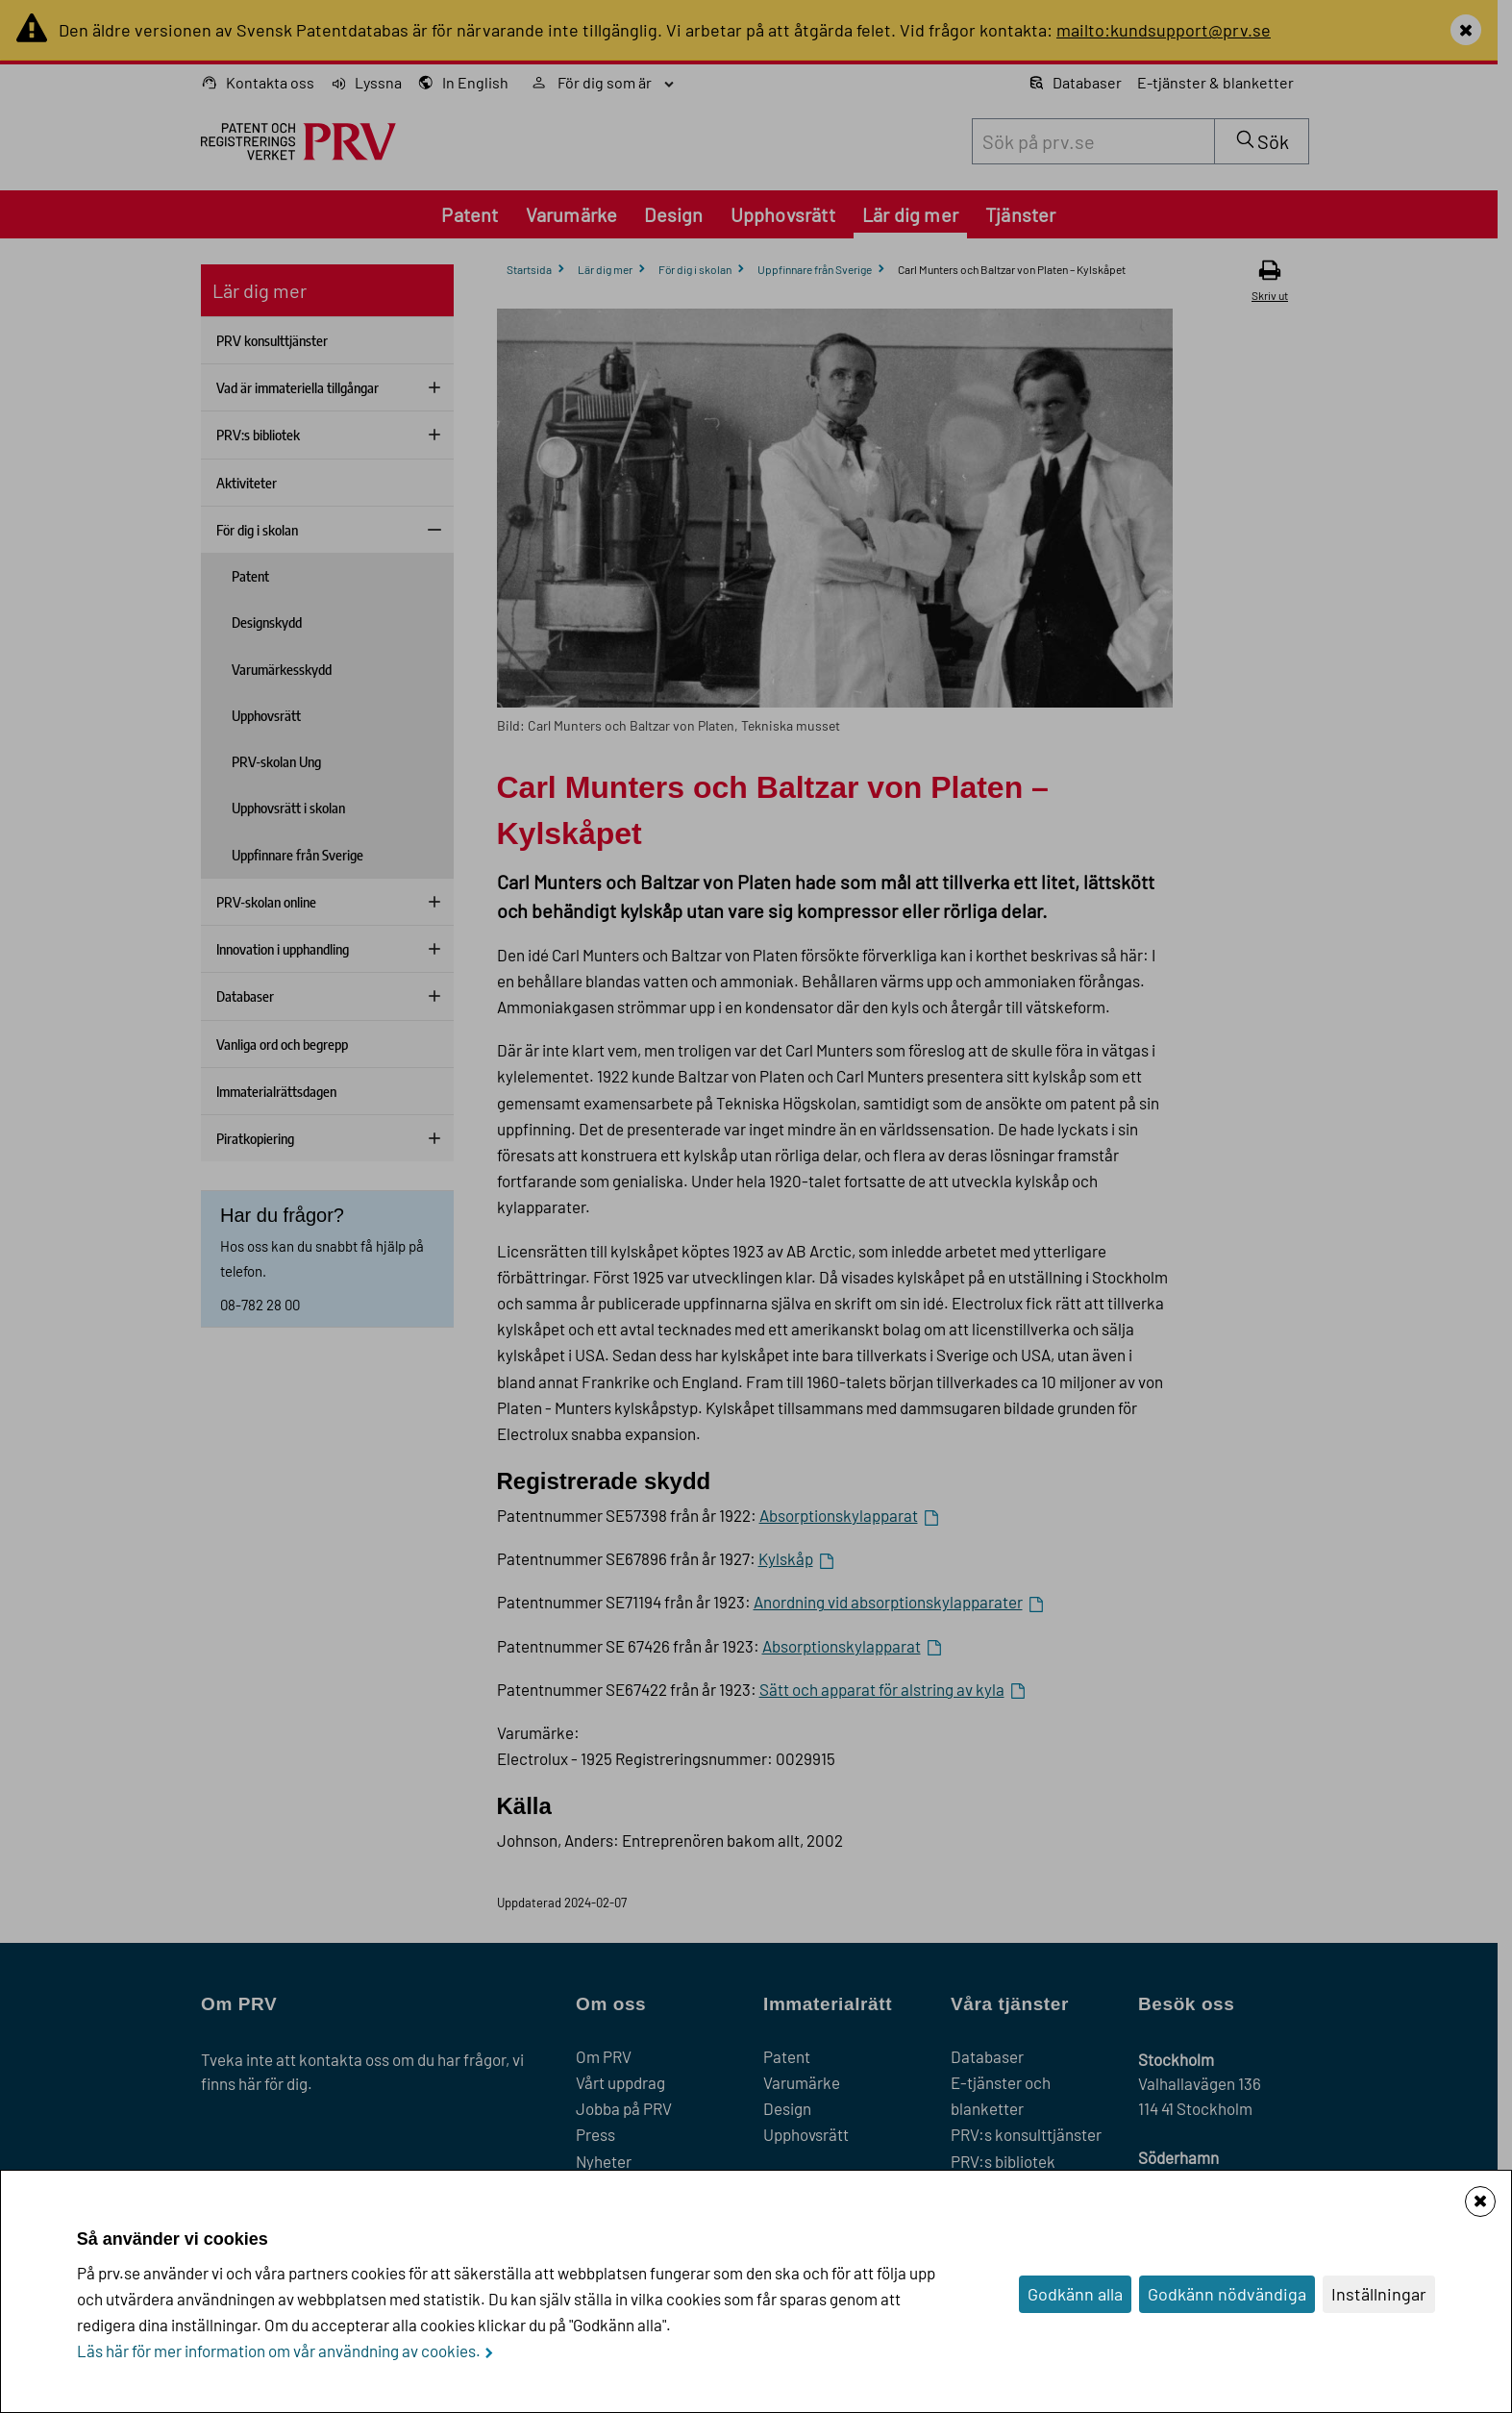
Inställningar (1378, 2293)
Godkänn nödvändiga (1227, 2293)
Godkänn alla (1075, 2293)
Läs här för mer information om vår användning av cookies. (279, 2350)
